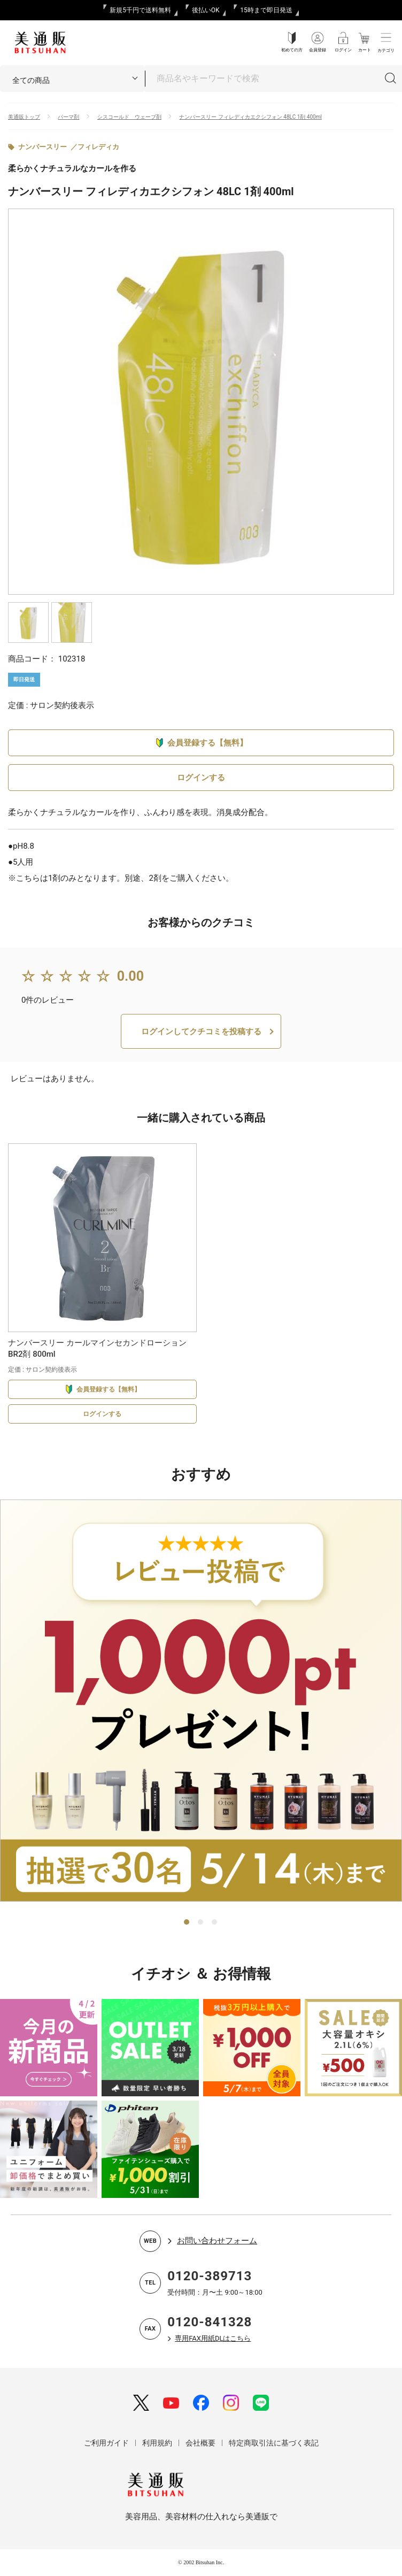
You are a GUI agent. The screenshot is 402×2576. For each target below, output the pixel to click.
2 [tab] (201, 1922)
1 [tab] (187, 1922)
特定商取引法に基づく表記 (274, 2443)
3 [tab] (215, 1922)
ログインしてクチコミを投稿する (201, 1031)
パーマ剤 (68, 117)
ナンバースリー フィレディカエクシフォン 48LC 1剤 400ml (250, 117)
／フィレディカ (95, 147)
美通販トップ (24, 117)
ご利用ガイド (106, 2443)
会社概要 (200, 2443)
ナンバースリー (42, 147)
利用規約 (157, 2443)
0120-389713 (209, 2276)
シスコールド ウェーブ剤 (129, 117)
